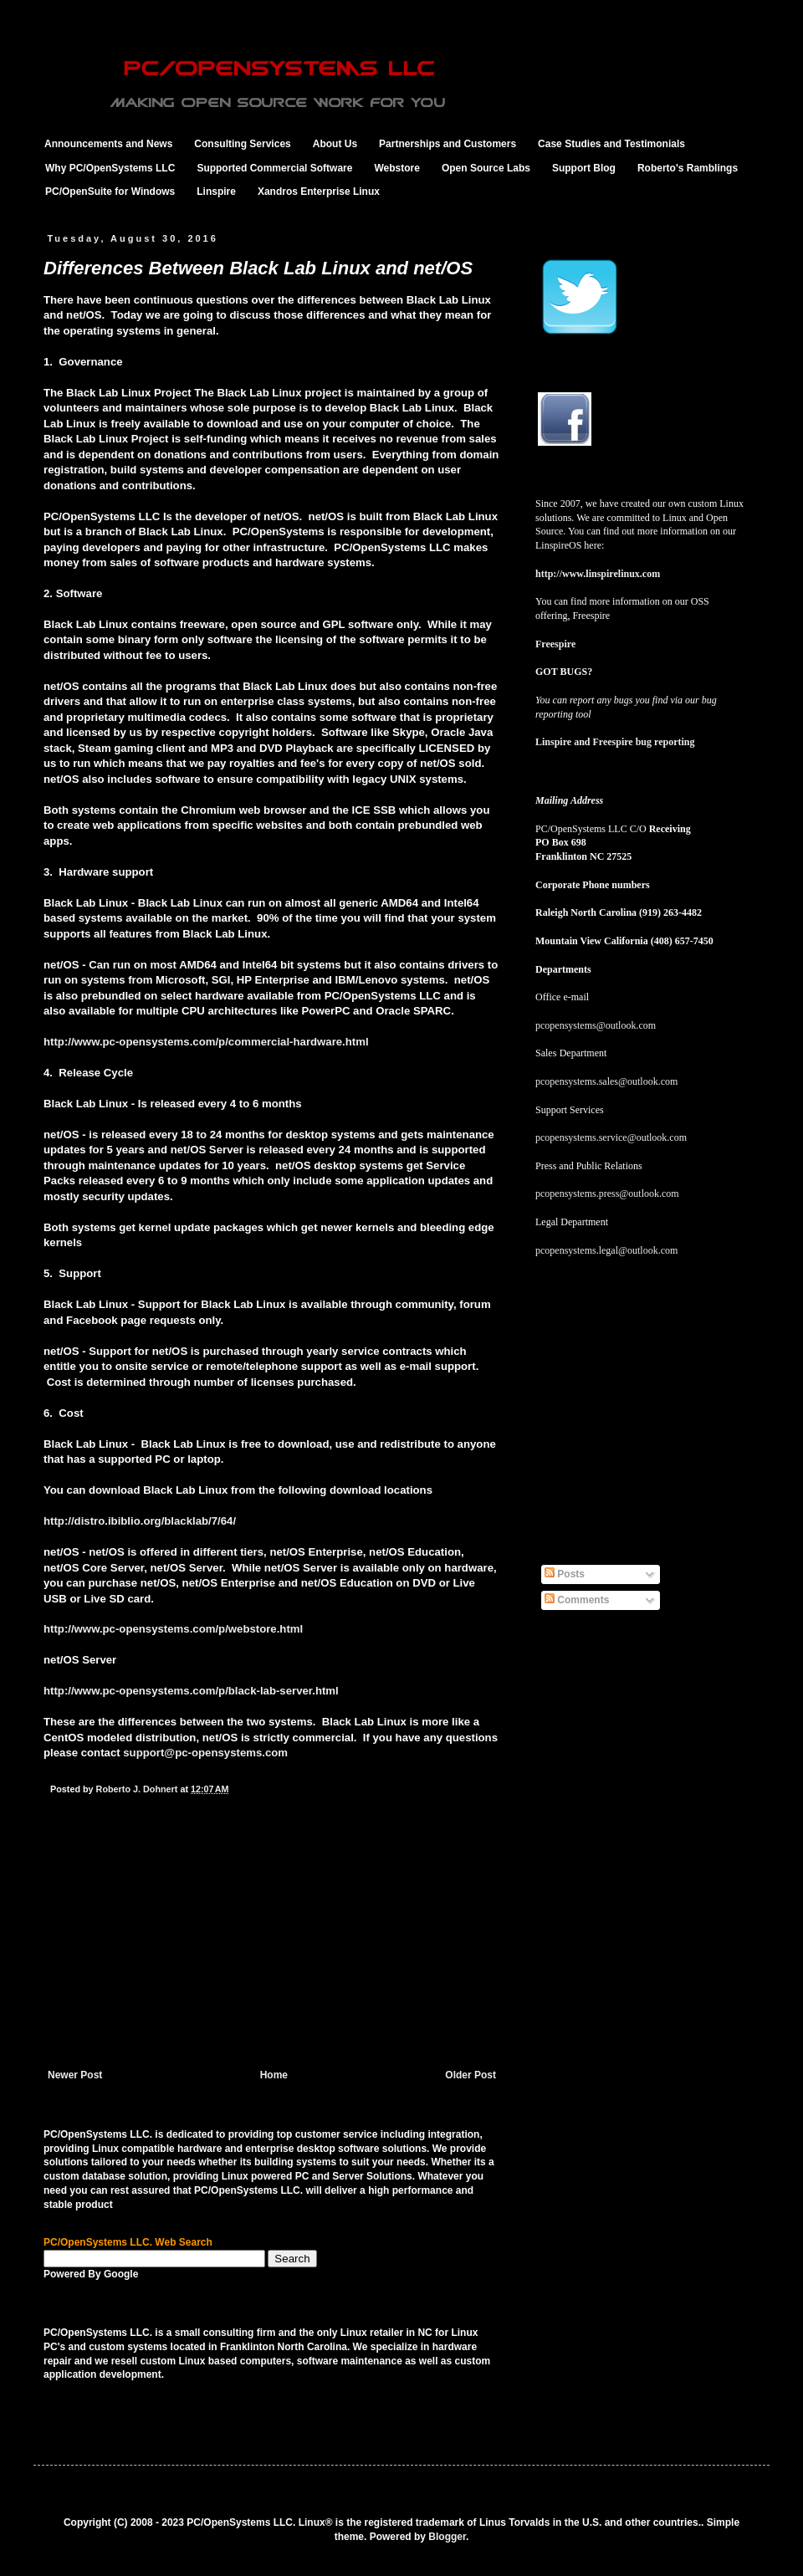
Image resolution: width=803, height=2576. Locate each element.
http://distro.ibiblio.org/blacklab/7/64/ (139, 1521)
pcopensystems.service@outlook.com (611, 1137)
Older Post (470, 2075)
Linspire (216, 191)
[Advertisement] (271, 1943)
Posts (565, 1574)
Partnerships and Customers (447, 144)
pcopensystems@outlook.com (595, 1025)
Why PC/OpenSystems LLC (110, 168)
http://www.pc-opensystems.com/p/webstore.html (173, 1629)
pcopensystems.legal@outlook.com (606, 1250)
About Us (335, 144)
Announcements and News (108, 144)
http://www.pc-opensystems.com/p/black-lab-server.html (191, 1690)
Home (274, 2075)
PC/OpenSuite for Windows (110, 191)
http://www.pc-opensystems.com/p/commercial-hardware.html (206, 1041)
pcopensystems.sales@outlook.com (606, 1081)
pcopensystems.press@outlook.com (607, 1193)
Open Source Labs (486, 168)
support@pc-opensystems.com (205, 1752)
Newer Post (75, 2075)
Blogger (447, 2537)
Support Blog (584, 168)
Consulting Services (242, 144)
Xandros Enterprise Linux (319, 191)
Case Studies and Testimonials (611, 144)
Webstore (396, 168)
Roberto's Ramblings (687, 168)
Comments (577, 1600)
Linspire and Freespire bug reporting (614, 742)
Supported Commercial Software (274, 168)
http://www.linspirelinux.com (597, 574)
